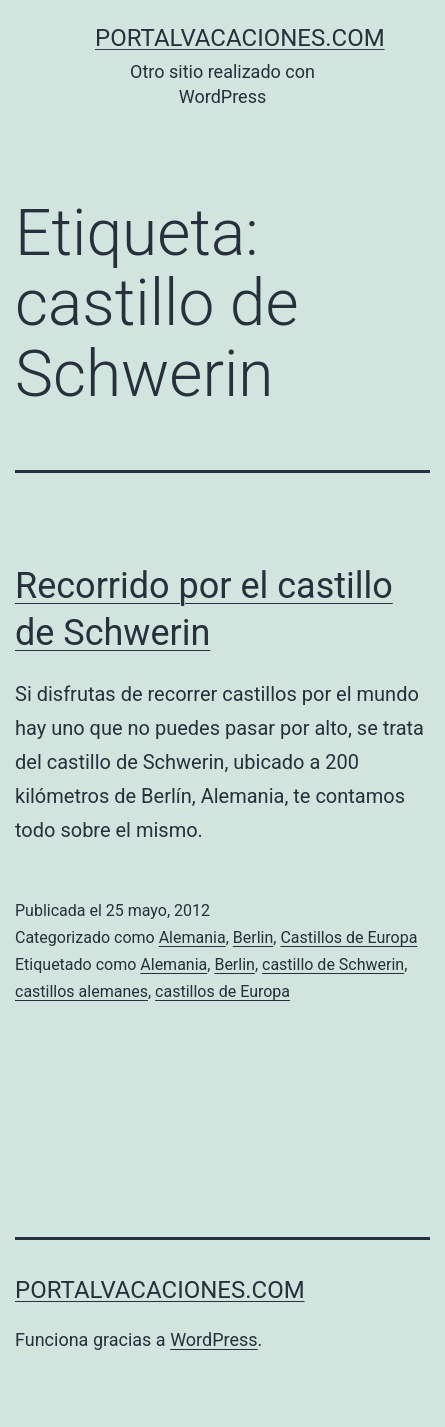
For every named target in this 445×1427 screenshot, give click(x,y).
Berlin (253, 937)
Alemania (192, 937)
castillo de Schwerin (333, 964)
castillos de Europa (222, 991)
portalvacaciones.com (240, 38)
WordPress (213, 1339)
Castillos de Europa (348, 937)
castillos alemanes (81, 991)
